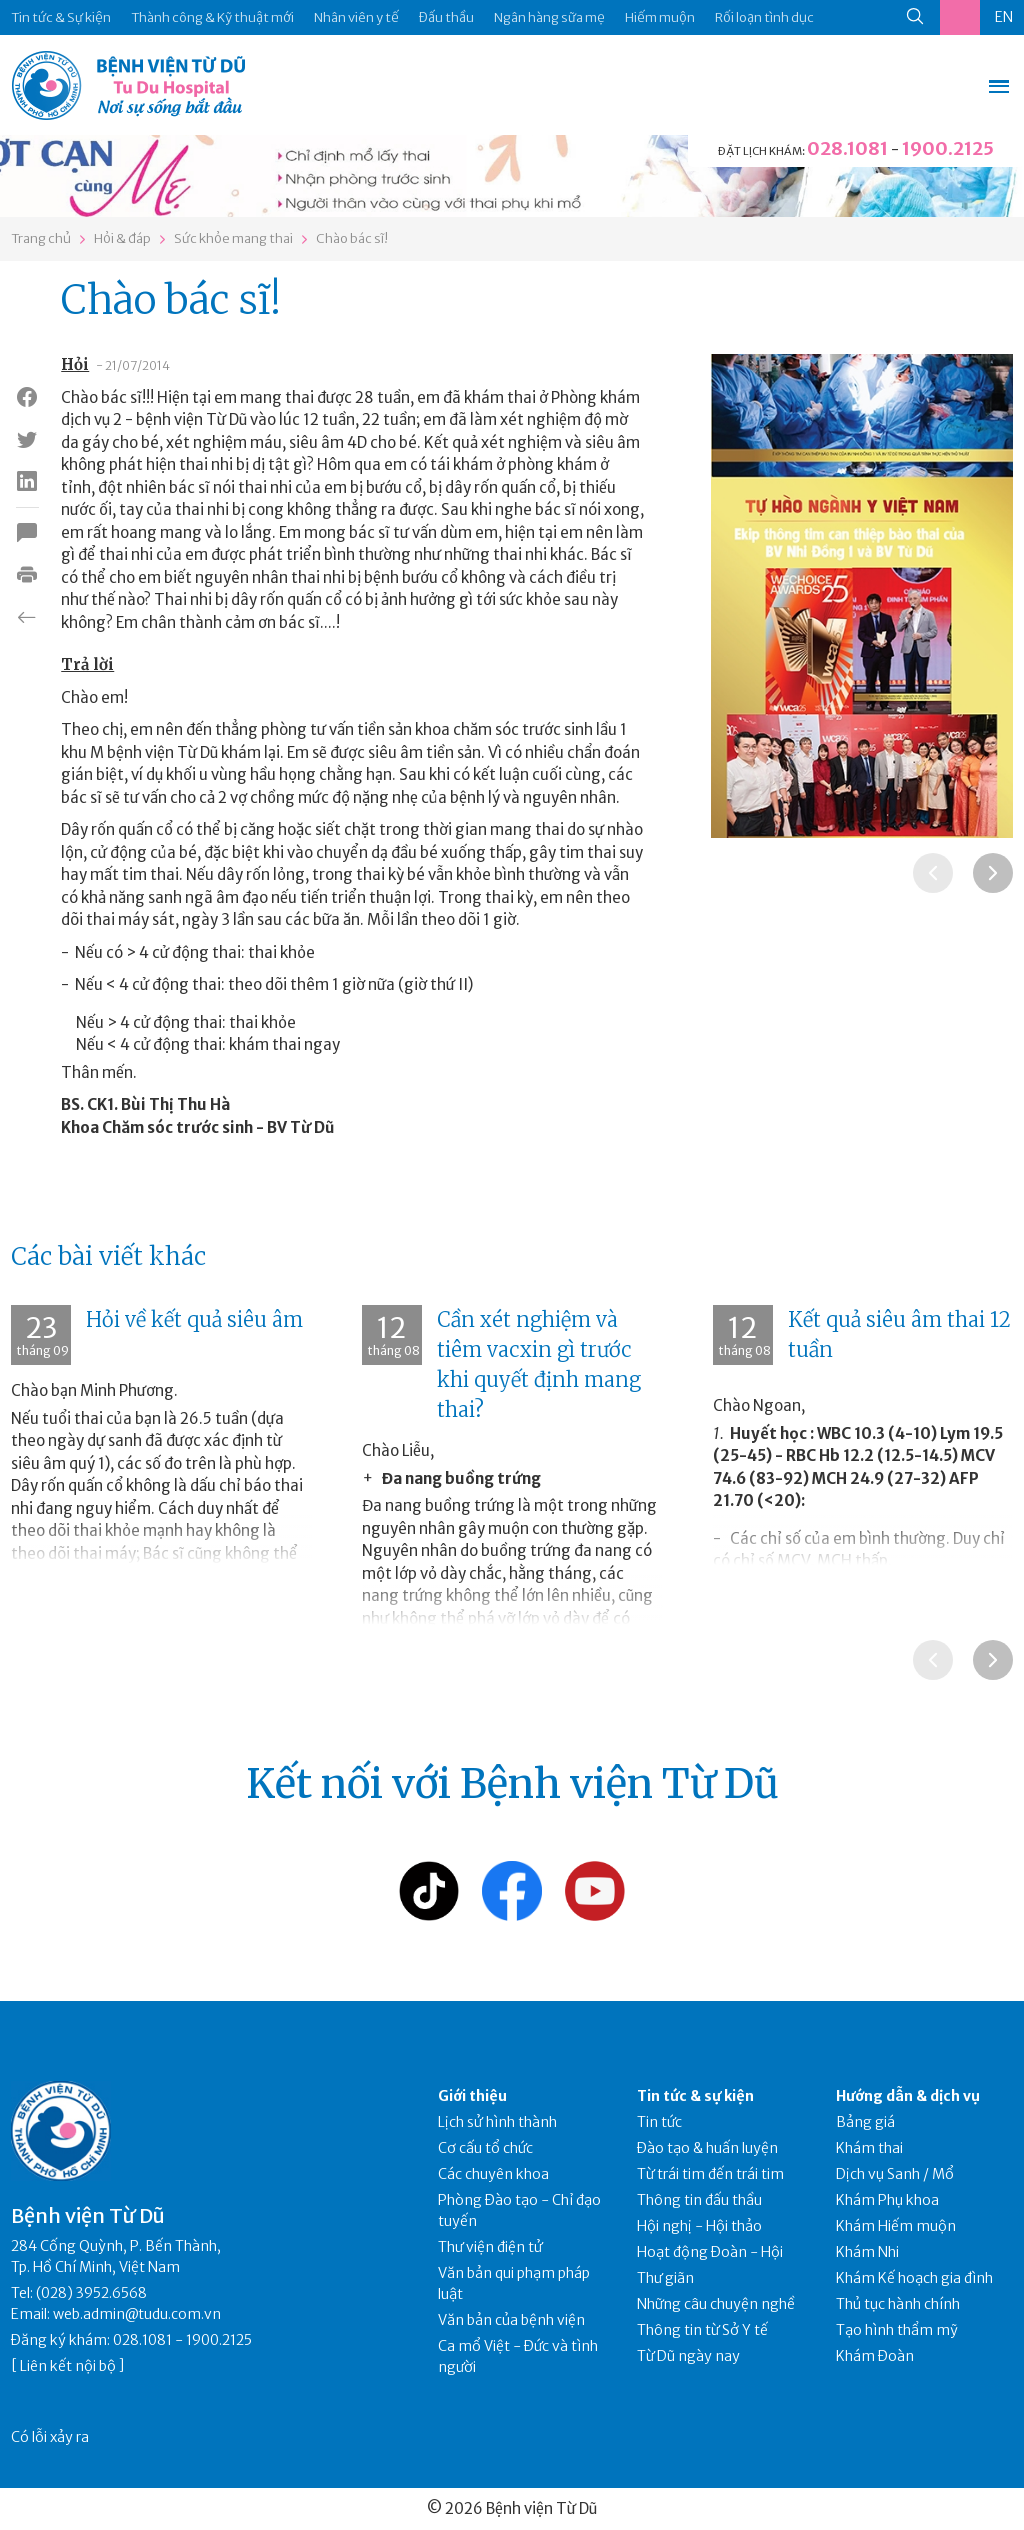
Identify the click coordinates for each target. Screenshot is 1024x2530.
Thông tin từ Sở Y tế (702, 2330)
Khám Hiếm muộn (896, 2226)
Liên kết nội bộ (68, 2366)
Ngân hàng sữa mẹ (549, 17)
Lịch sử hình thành (497, 2122)
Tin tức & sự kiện (695, 2096)
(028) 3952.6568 (91, 2293)
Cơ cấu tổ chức (485, 2148)
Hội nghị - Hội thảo (699, 2226)
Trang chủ (41, 238)
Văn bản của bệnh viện (511, 2320)
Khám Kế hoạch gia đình (914, 2278)
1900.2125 (948, 148)
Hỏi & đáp (122, 238)
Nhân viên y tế (356, 17)
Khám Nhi (867, 2252)
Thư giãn (665, 2278)
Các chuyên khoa (493, 2174)
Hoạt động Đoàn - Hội (710, 2252)
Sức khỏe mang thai (233, 238)
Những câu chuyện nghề (716, 2304)
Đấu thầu (446, 17)
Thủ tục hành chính (898, 2304)
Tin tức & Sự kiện (61, 17)
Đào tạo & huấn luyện (707, 2148)
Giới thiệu (472, 2096)
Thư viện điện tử (490, 2247)
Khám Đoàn (875, 2356)
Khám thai (869, 2148)
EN (1004, 17)
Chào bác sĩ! (352, 238)
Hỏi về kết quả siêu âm (194, 1319)
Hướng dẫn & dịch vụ (908, 2096)
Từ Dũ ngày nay (688, 2356)
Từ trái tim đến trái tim (710, 2174)
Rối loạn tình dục (764, 17)
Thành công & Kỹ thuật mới (212, 17)
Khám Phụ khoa (887, 2200)
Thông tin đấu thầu (699, 2200)
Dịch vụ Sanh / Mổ (895, 2174)
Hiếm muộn (660, 17)
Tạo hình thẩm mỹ (897, 2330)
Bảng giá (865, 2122)
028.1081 (847, 148)
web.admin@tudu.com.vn (137, 2314)
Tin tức (659, 2122)
